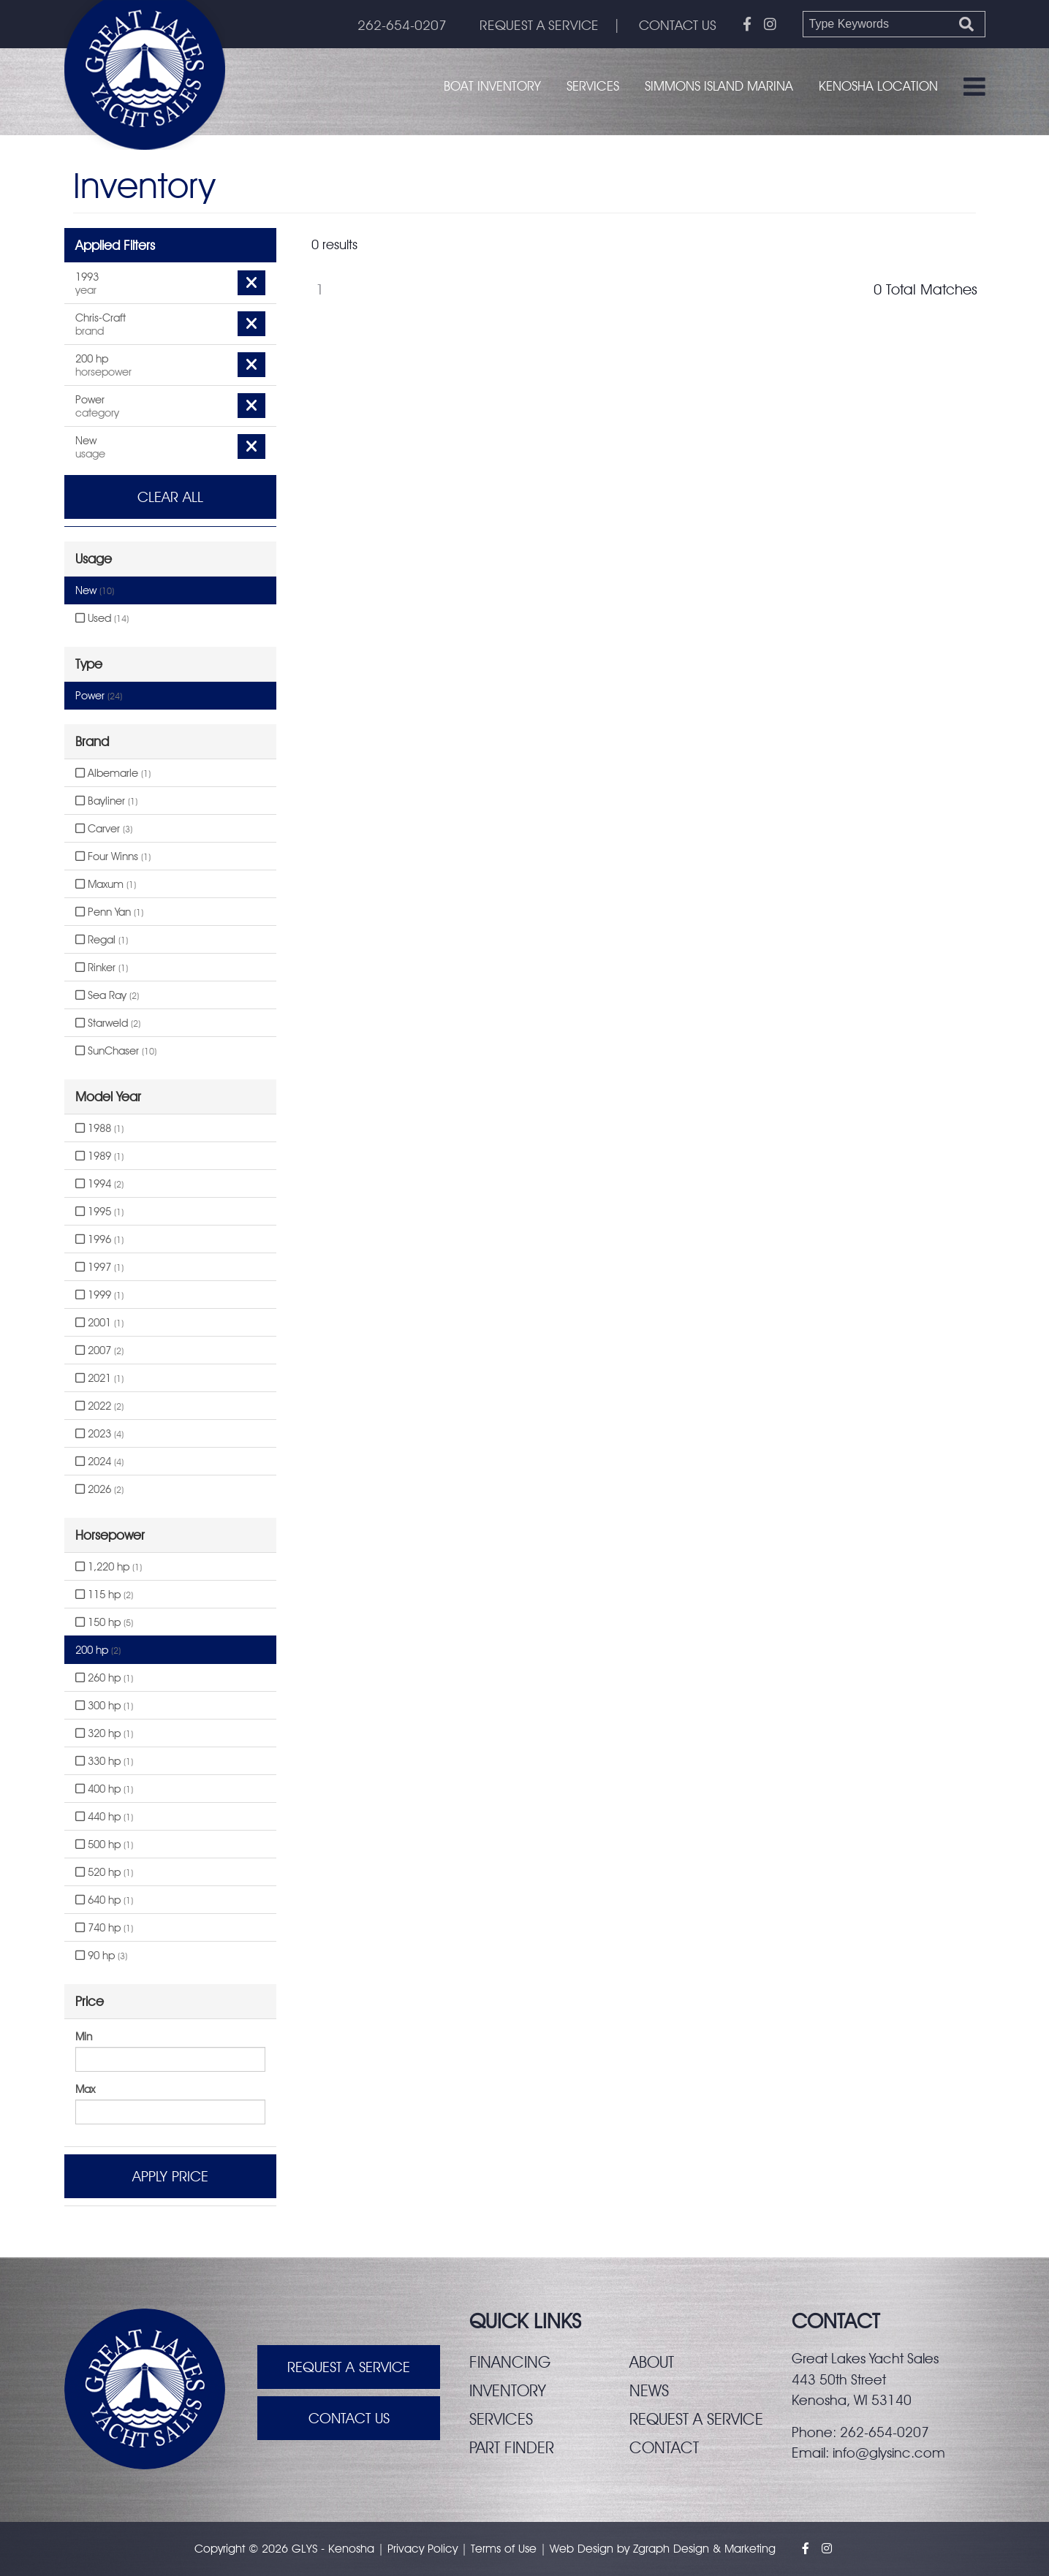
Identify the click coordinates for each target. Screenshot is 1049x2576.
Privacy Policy (422, 2549)
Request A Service (348, 2367)
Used (102, 618)
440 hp (104, 1816)
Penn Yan (109, 912)
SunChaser (115, 1050)
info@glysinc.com (889, 2452)
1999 (99, 1295)
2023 (99, 1433)
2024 (99, 1461)
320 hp (104, 1733)
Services (593, 86)
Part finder (511, 2447)
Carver (103, 828)
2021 (99, 1378)
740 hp (104, 1927)
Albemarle (113, 773)
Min (83, 2036)
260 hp (104, 1677)
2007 (99, 1350)
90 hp (101, 1955)
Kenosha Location (878, 86)
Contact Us (349, 2418)
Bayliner (106, 801)
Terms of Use (504, 2549)
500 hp (104, 1844)
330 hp (104, 1761)
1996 (99, 1239)
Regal (101, 939)
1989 (99, 1156)
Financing (509, 2361)
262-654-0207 (402, 25)
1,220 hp (108, 1566)
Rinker (101, 967)
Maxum (105, 884)
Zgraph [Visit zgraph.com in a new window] (651, 2549)
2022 (99, 1406)
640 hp (104, 1900)
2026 (99, 1489)
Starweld (107, 1023)
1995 (99, 1211)
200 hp (98, 1650)
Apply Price (170, 2176)
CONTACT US (677, 25)
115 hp (104, 1594)
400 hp (104, 1789)
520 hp (104, 1872)
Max (85, 2089)
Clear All (170, 497)
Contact (664, 2447)
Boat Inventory (492, 86)
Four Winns (113, 856)
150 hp (104, 1622)
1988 (99, 1128)
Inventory (507, 2390)
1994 (99, 1183)
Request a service (696, 2418)
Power (98, 695)
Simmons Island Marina (719, 86)
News (649, 2390)
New (94, 590)
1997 (99, 1267)
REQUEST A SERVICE (539, 25)
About (651, 2361)
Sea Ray (107, 995)
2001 (99, 1322)
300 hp (104, 1705)
